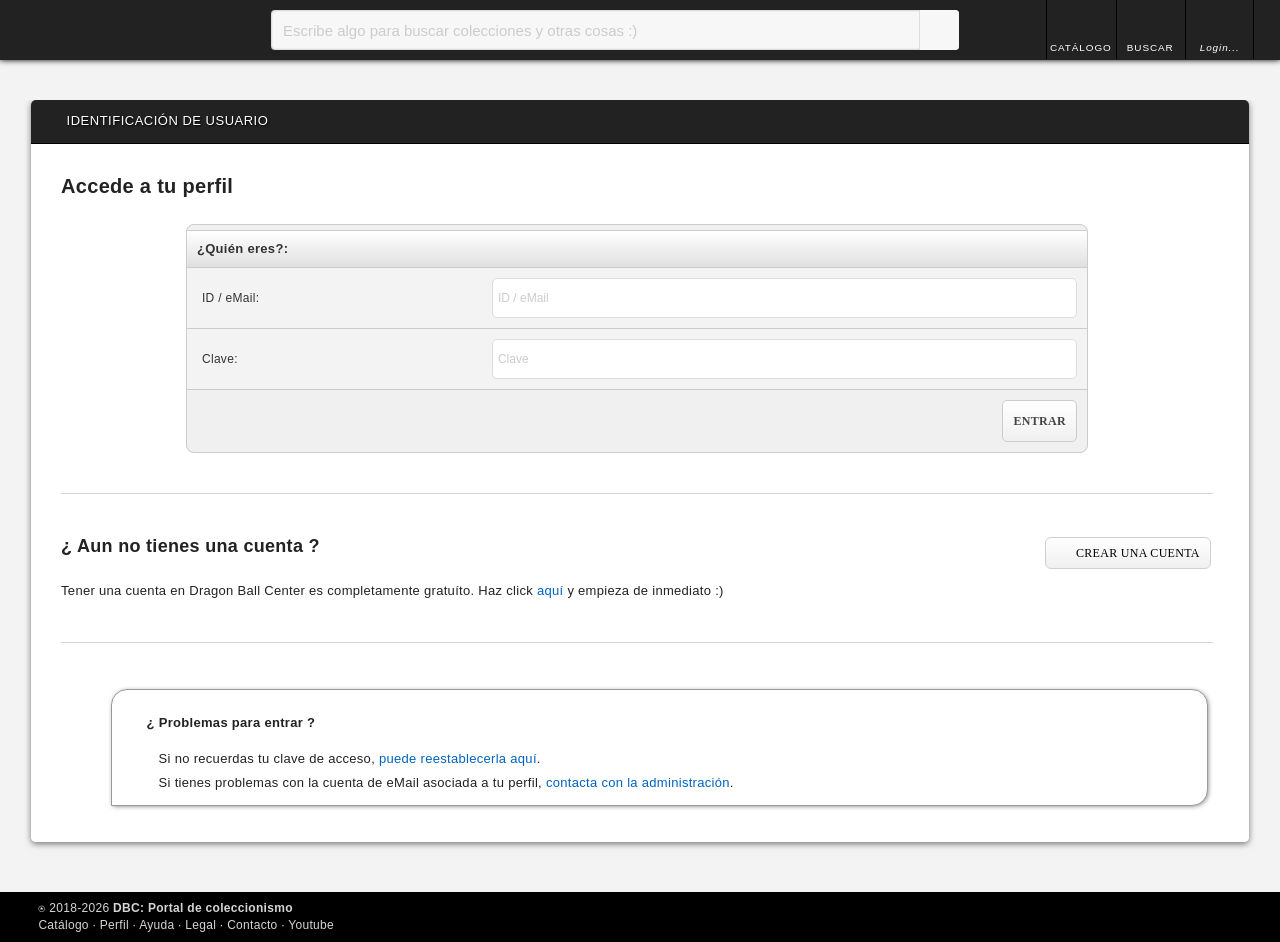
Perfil (114, 925)
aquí (550, 590)
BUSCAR (1148, 47)
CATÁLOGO (1076, 47)
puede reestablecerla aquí (458, 758)
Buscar (934, 30)
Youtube (311, 925)
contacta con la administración (638, 782)
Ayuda (156, 925)
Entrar (1039, 421)
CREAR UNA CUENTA (1138, 553)
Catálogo (63, 925)
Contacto (252, 925)
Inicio (111, 30)
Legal (200, 925)
